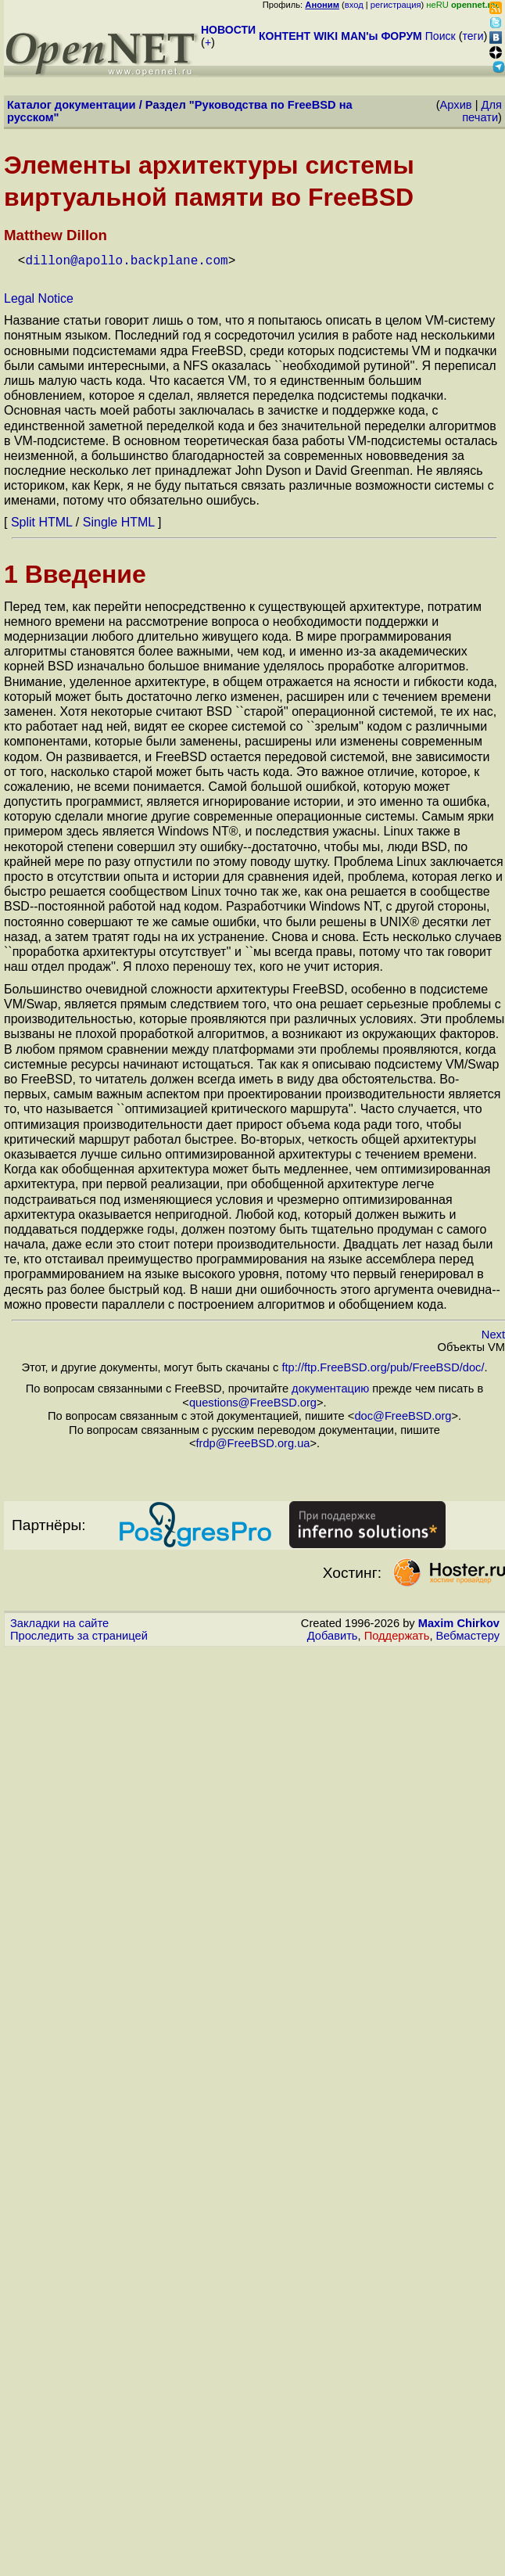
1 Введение (75, 573)
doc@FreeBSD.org (402, 1414)
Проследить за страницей (79, 1634)
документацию (330, 1387)
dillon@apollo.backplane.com (126, 259)
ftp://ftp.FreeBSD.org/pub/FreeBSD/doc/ (382, 1366)
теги (473, 36)
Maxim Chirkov (459, 1621)
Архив (456, 105)
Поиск (440, 36)
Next (493, 1333)
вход (354, 4)
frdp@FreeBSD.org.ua (252, 1441)
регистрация (396, 4)
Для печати (482, 111)
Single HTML (119, 520)
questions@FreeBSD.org (253, 1401)
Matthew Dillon (55, 235)
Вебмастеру (468, 1634)
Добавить (332, 1634)
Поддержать (397, 1634)
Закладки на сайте (59, 1621)
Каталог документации (71, 105)
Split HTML (42, 520)
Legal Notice (38, 297)
